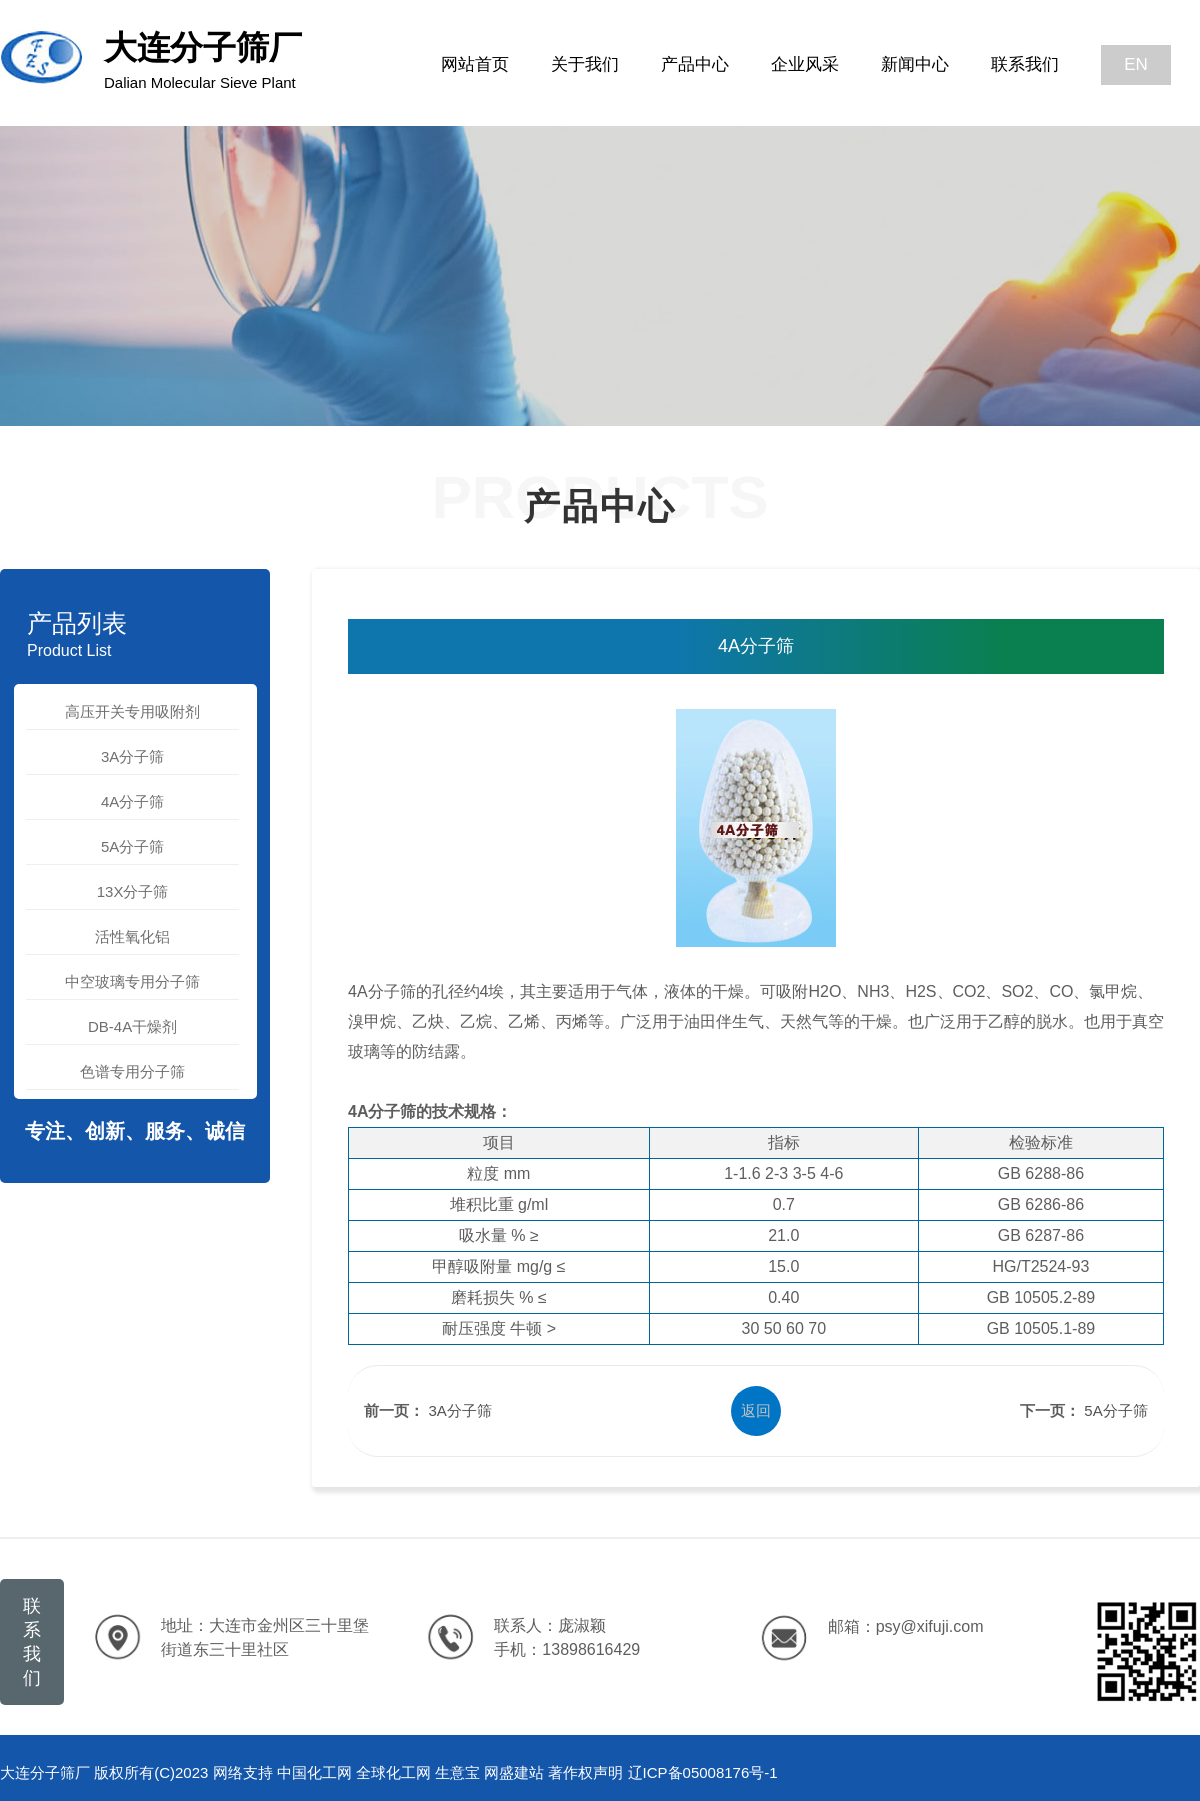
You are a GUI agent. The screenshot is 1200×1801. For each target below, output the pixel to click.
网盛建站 (514, 1772)
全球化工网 (393, 1772)
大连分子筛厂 (203, 60)
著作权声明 (585, 1772)
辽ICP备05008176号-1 (703, 1772)
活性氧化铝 (132, 936)
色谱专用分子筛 (132, 1071)
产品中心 (695, 64)
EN (1136, 64)
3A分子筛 (132, 756)
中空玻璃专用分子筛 (132, 981)
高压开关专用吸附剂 (132, 711)
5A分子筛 (132, 846)
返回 (756, 1410)
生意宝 (457, 1772)
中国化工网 (314, 1772)
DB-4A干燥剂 (132, 1026)
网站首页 (475, 64)
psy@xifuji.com (930, 1626)
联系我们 (1025, 64)
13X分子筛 (133, 891)
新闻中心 (915, 64)
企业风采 (805, 64)
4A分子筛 (132, 801)
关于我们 (585, 64)
